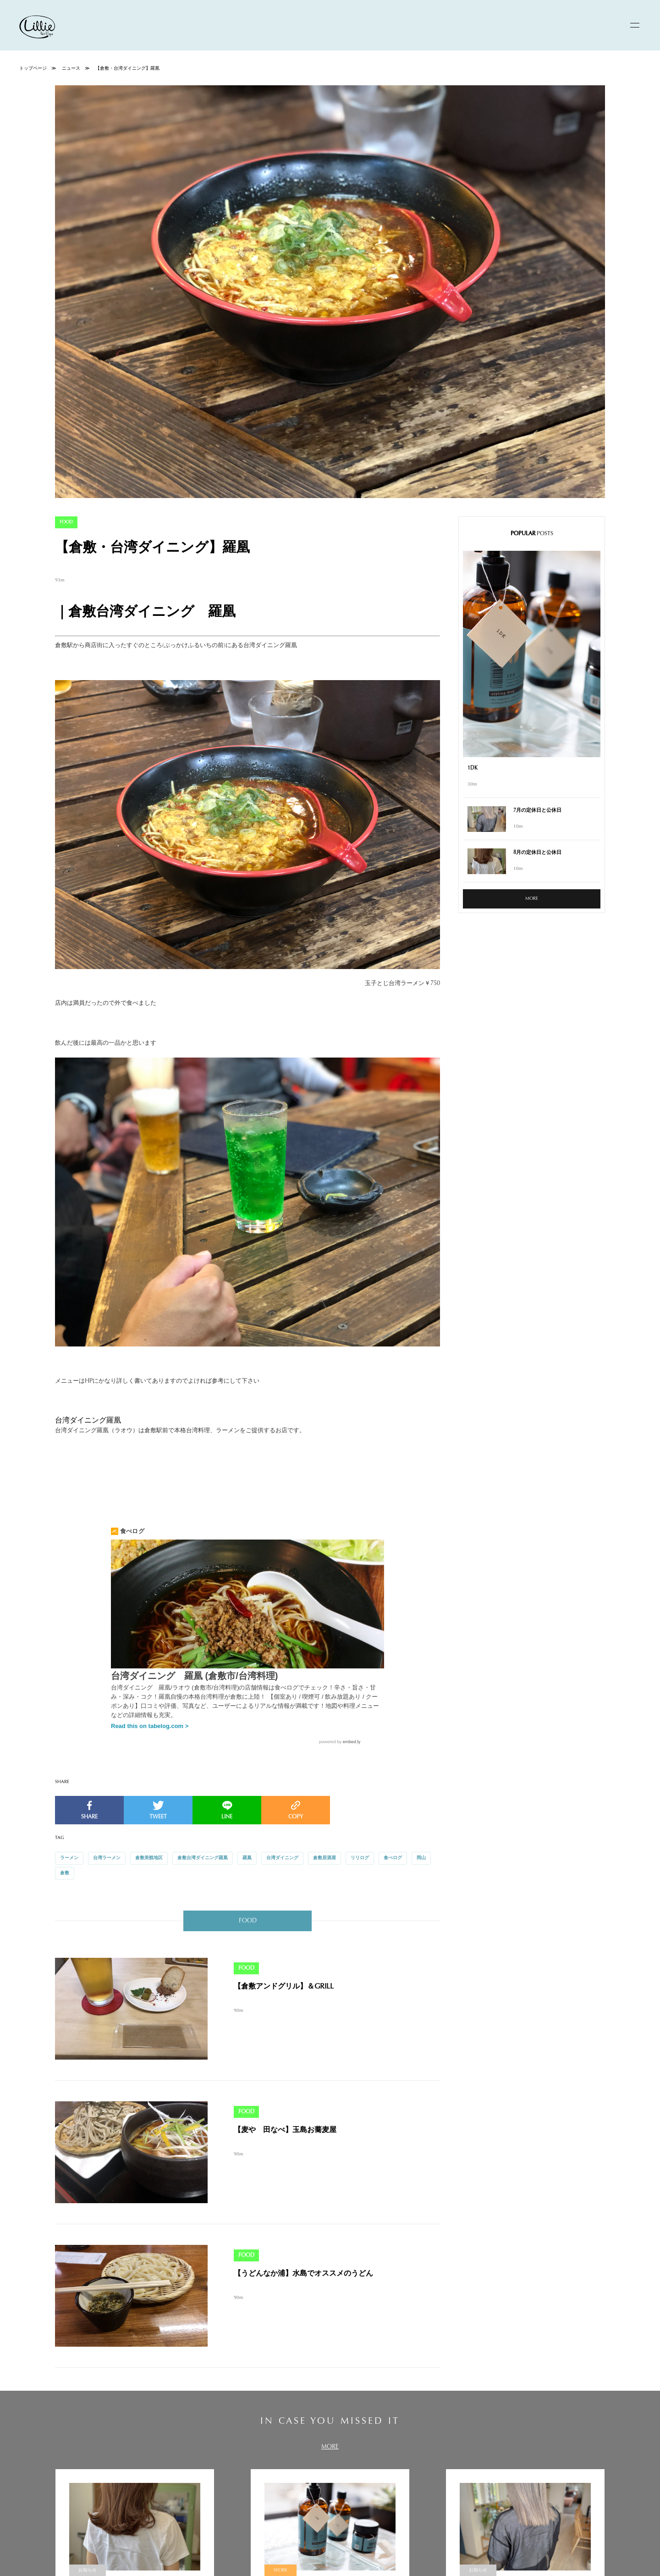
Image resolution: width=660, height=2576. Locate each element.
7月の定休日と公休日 (537, 810)
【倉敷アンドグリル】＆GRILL (284, 1986)
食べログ (393, 1858)
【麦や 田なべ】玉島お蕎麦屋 (285, 2130)
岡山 (421, 1858)
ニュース (71, 68)
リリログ (360, 1858)
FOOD (66, 522)
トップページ (33, 68)
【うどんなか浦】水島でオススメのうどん (303, 2273)
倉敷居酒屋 (324, 1858)
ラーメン (69, 1858)
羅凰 (247, 1858)
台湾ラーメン (107, 1858)
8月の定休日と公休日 (537, 852)
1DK (473, 768)
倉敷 (64, 1873)
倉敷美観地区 (149, 1858)
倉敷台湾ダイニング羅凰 (202, 1858)
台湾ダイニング (282, 1858)
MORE (531, 899)
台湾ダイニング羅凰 (88, 1420)
